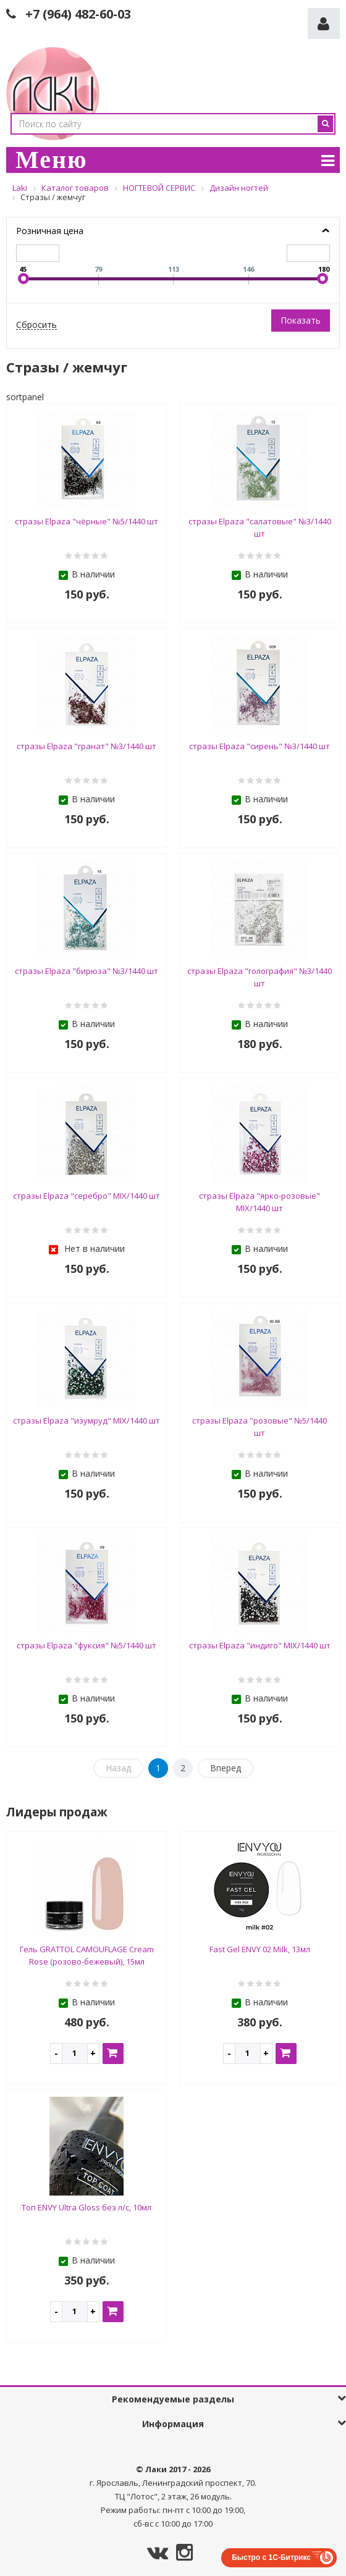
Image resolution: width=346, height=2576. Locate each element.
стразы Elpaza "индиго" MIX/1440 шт (260, 1645)
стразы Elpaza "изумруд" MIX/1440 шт (86, 1420)
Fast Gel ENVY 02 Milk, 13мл (259, 1949)
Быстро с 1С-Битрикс (271, 2557)
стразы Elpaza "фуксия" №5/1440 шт (86, 1645)
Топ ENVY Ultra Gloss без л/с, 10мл (86, 2207)
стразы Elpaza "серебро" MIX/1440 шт (86, 1195)
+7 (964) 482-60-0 (74, 14)
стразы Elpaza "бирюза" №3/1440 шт (86, 970)
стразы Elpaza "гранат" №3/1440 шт (86, 746)
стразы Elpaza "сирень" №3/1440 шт (259, 746)
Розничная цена (49, 231)
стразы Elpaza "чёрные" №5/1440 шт (86, 521)
